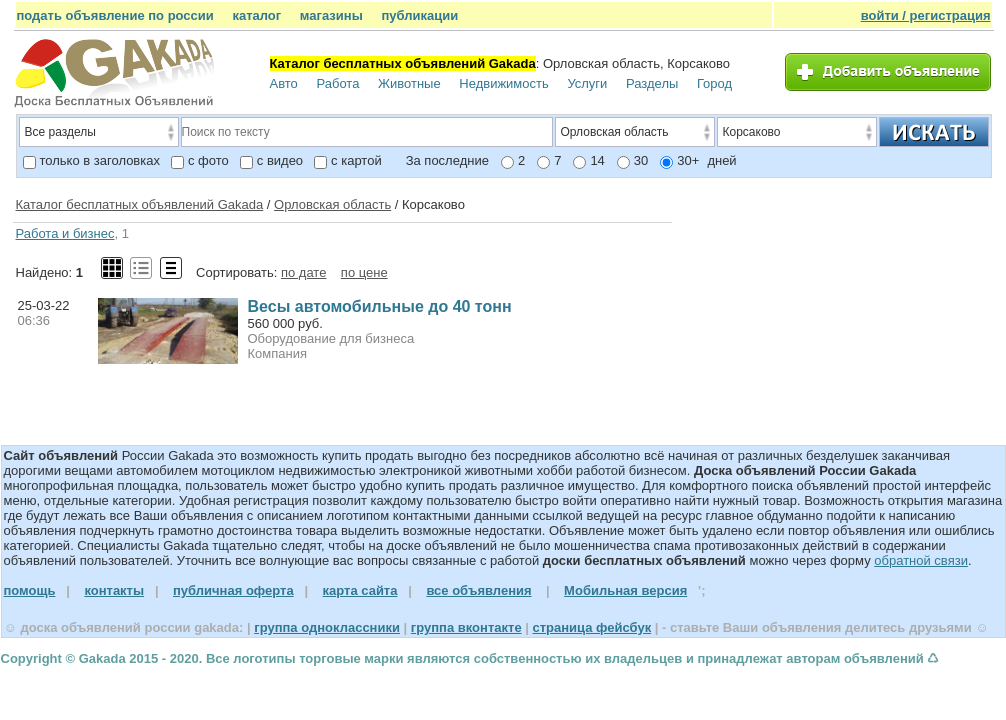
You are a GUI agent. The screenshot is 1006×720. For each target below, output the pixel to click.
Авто (284, 83)
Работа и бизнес (65, 233)
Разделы (652, 83)
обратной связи (921, 560)
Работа (337, 83)
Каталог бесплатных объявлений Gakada (140, 204)
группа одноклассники (327, 627)
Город (714, 83)
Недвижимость (503, 83)
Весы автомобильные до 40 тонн (380, 306)
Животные (409, 83)
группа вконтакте (466, 627)
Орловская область (332, 204)
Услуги (587, 83)
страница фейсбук (591, 627)
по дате (303, 272)
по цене (364, 272)
